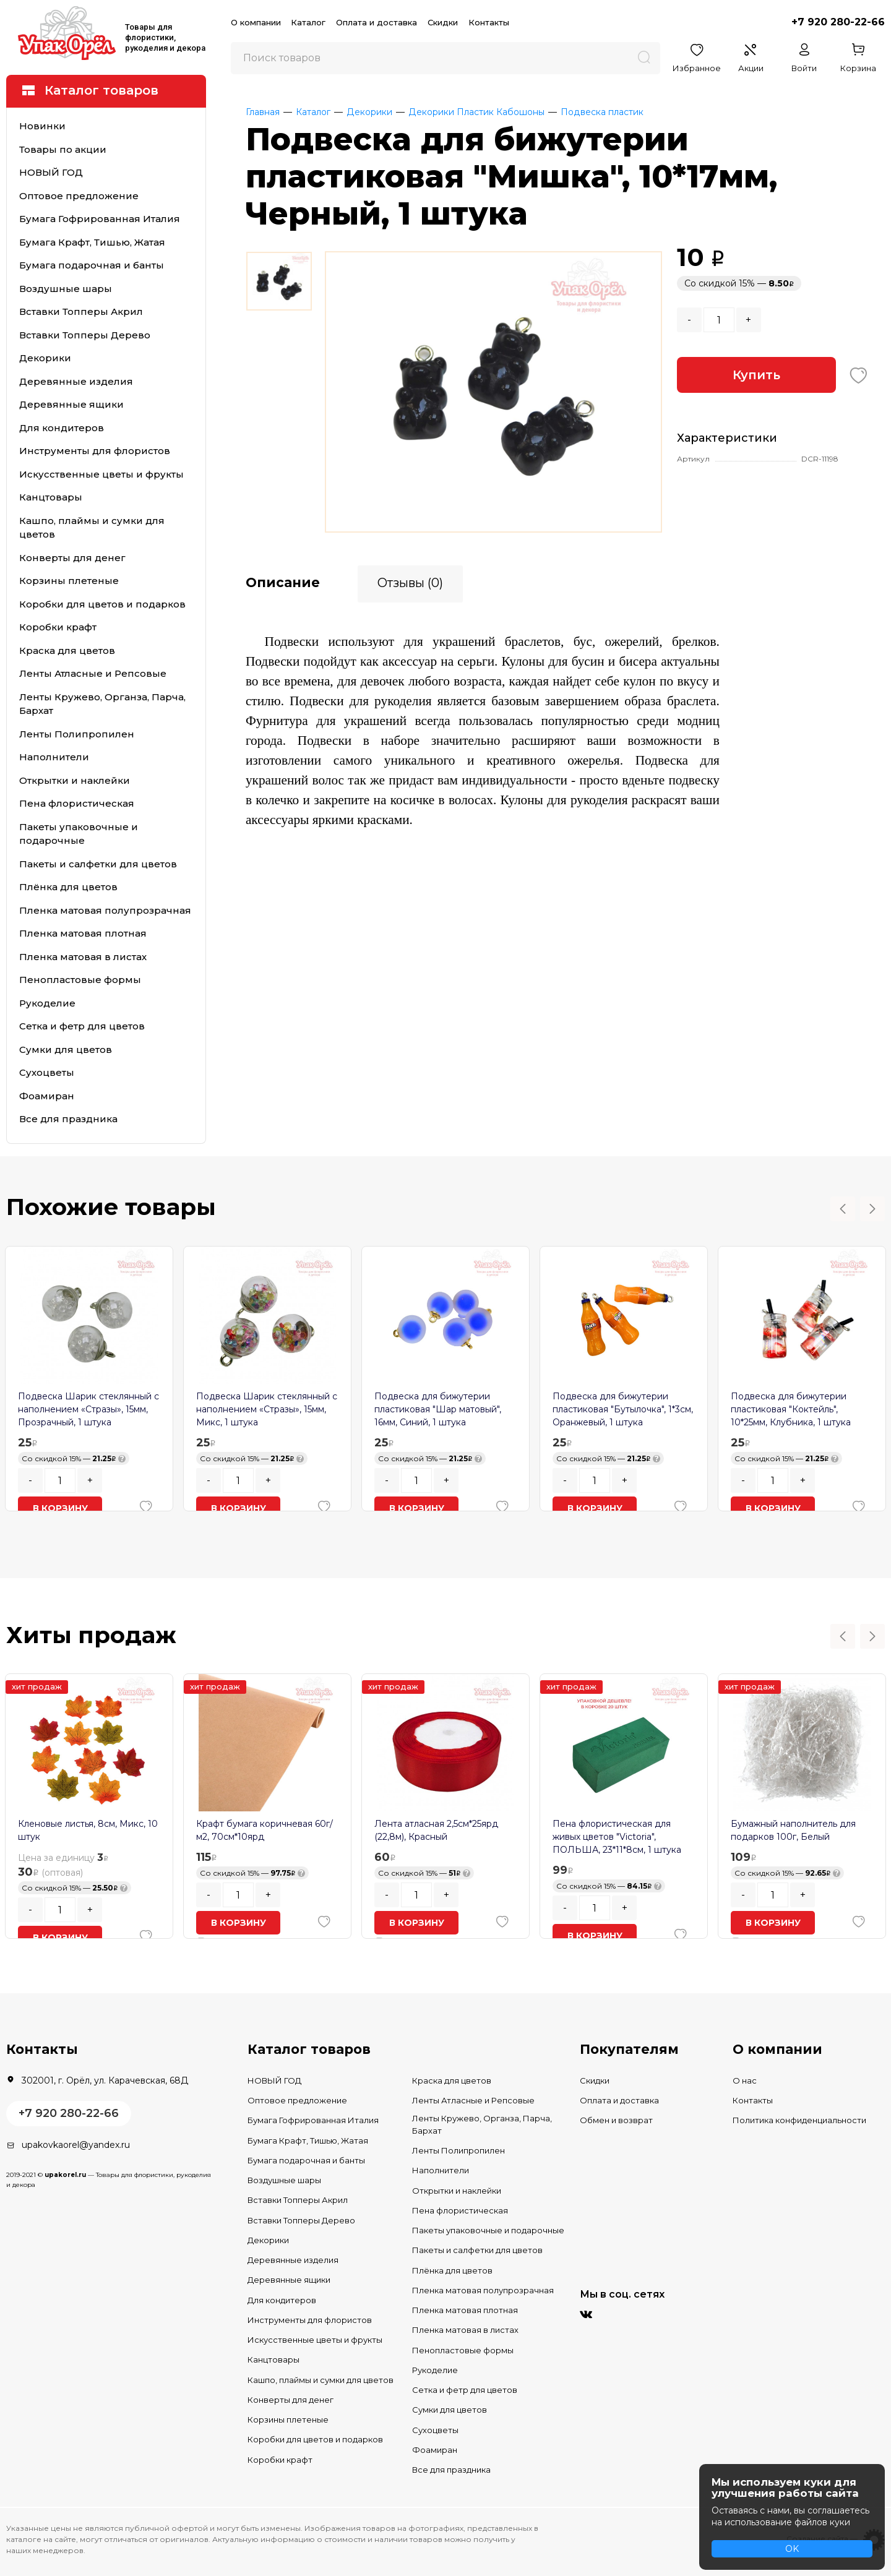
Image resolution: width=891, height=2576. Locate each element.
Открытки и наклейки (74, 780)
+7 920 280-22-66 (838, 22)
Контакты (488, 22)
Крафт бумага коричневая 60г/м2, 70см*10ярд (264, 1830)
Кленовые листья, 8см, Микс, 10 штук (88, 1830)
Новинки (42, 126)
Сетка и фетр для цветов (82, 1026)
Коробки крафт (58, 627)
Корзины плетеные (69, 580)
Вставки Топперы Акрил (81, 311)
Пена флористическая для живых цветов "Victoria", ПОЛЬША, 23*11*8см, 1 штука (617, 1836)
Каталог (308, 22)
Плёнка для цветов (68, 887)
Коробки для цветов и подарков (102, 604)
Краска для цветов (67, 650)
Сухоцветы (46, 1072)
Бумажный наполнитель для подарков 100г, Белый (793, 1830)
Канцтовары (50, 497)
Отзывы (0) (410, 582)
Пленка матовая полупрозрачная (105, 910)
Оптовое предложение (79, 196)
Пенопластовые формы (80, 979)
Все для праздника (68, 1119)
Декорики (45, 358)
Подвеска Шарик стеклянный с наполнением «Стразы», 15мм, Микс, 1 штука (266, 1409)
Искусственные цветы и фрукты (101, 474)
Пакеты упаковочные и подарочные (78, 834)
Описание (283, 582)
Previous (842, 1208)
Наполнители (54, 757)
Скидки (443, 22)
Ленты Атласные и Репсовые (92, 673)
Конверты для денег (72, 558)
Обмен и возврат (616, 2120)
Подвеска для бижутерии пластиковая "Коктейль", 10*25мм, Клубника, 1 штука (791, 1409)
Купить (756, 374)
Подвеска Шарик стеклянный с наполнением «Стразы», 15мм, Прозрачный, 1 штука (88, 1409)
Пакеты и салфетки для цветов (98, 864)
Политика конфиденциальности (799, 2120)
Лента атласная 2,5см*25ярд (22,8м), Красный (436, 1830)
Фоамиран (46, 1096)
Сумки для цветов (65, 1049)
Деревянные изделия (76, 381)
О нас (745, 2080)
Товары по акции (62, 149)
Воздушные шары (65, 288)
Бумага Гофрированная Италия (99, 219)
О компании (256, 22)
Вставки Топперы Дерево (84, 335)
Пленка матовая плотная (83, 933)
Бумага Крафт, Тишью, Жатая (92, 242)
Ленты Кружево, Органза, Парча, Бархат (102, 704)
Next (872, 1208)
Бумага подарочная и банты (91, 265)
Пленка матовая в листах (83, 957)
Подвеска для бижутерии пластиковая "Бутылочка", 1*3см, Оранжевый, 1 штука (623, 1409)
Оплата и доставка (376, 22)
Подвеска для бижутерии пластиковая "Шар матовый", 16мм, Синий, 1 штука (437, 1409)
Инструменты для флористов (94, 451)
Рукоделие (47, 1003)
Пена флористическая (76, 803)
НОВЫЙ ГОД (51, 172)
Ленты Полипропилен (76, 734)
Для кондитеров (61, 428)
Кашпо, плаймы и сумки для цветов (92, 528)
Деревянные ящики (71, 404)
